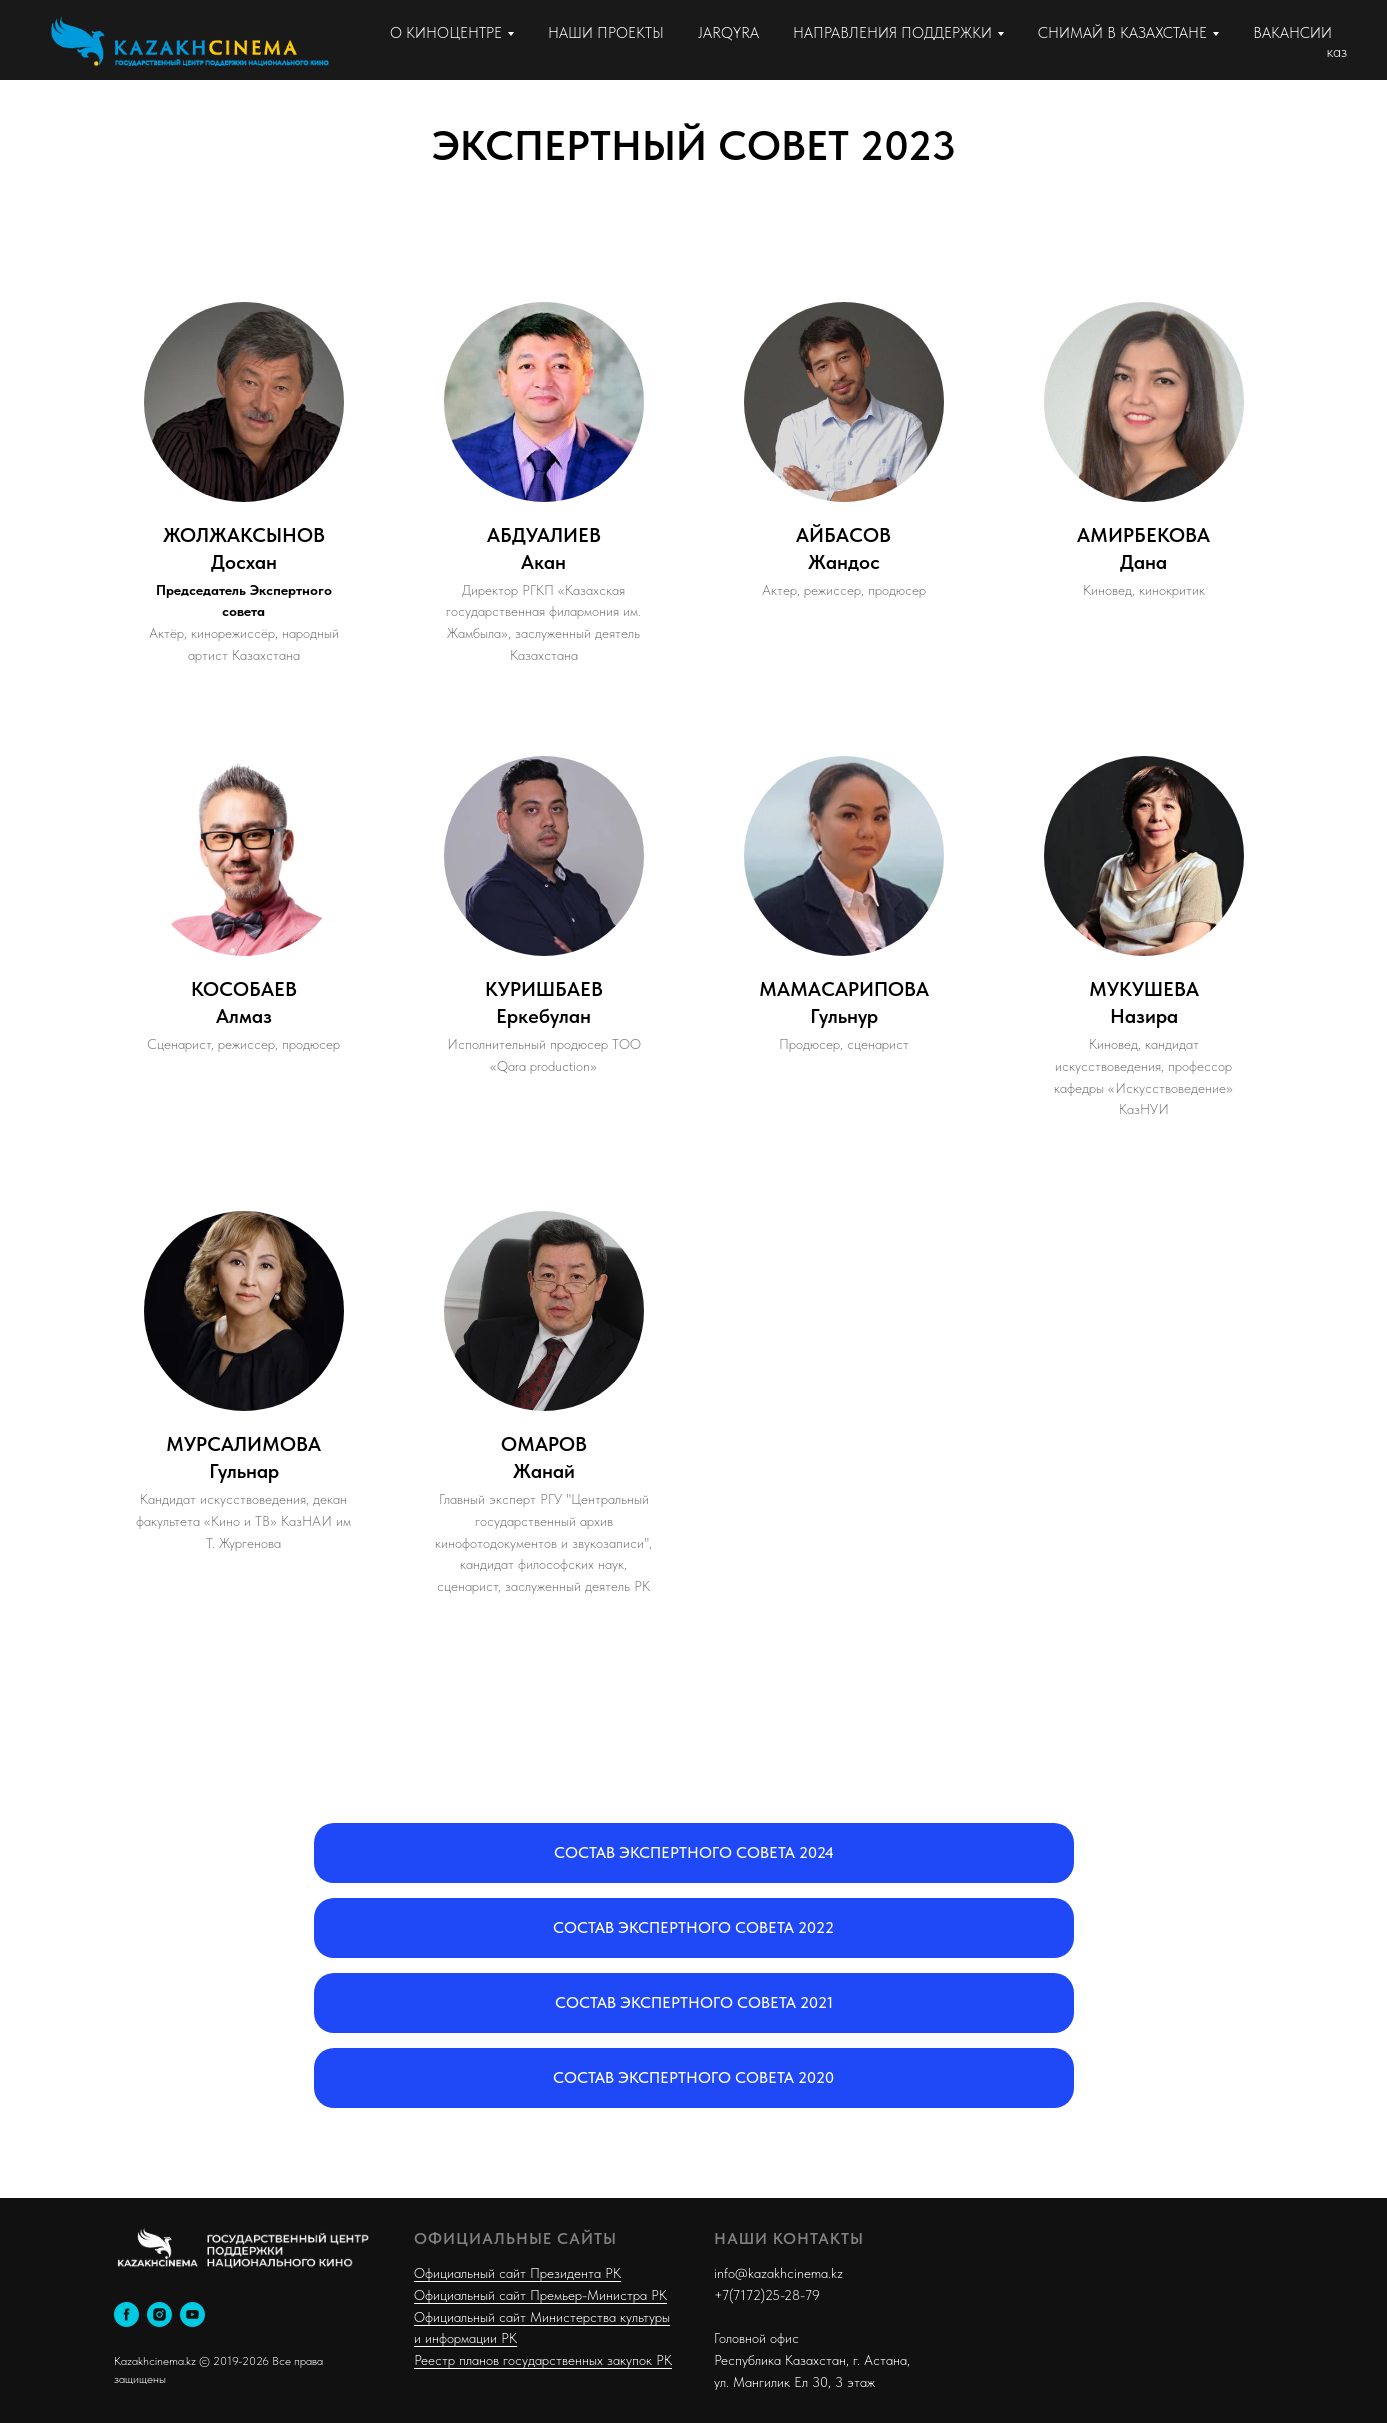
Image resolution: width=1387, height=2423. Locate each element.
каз (1337, 52)
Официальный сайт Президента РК (517, 2273)
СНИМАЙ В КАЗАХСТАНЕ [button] (1122, 33)
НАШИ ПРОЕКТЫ (606, 33)
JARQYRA (728, 33)
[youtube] (192, 2314)
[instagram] (159, 2314)
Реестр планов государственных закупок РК (543, 2360)
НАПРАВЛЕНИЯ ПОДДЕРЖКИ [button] (892, 33)
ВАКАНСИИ (1292, 33)
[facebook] (126, 2314)
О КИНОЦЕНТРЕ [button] (446, 33)
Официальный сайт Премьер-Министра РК (540, 2295)
